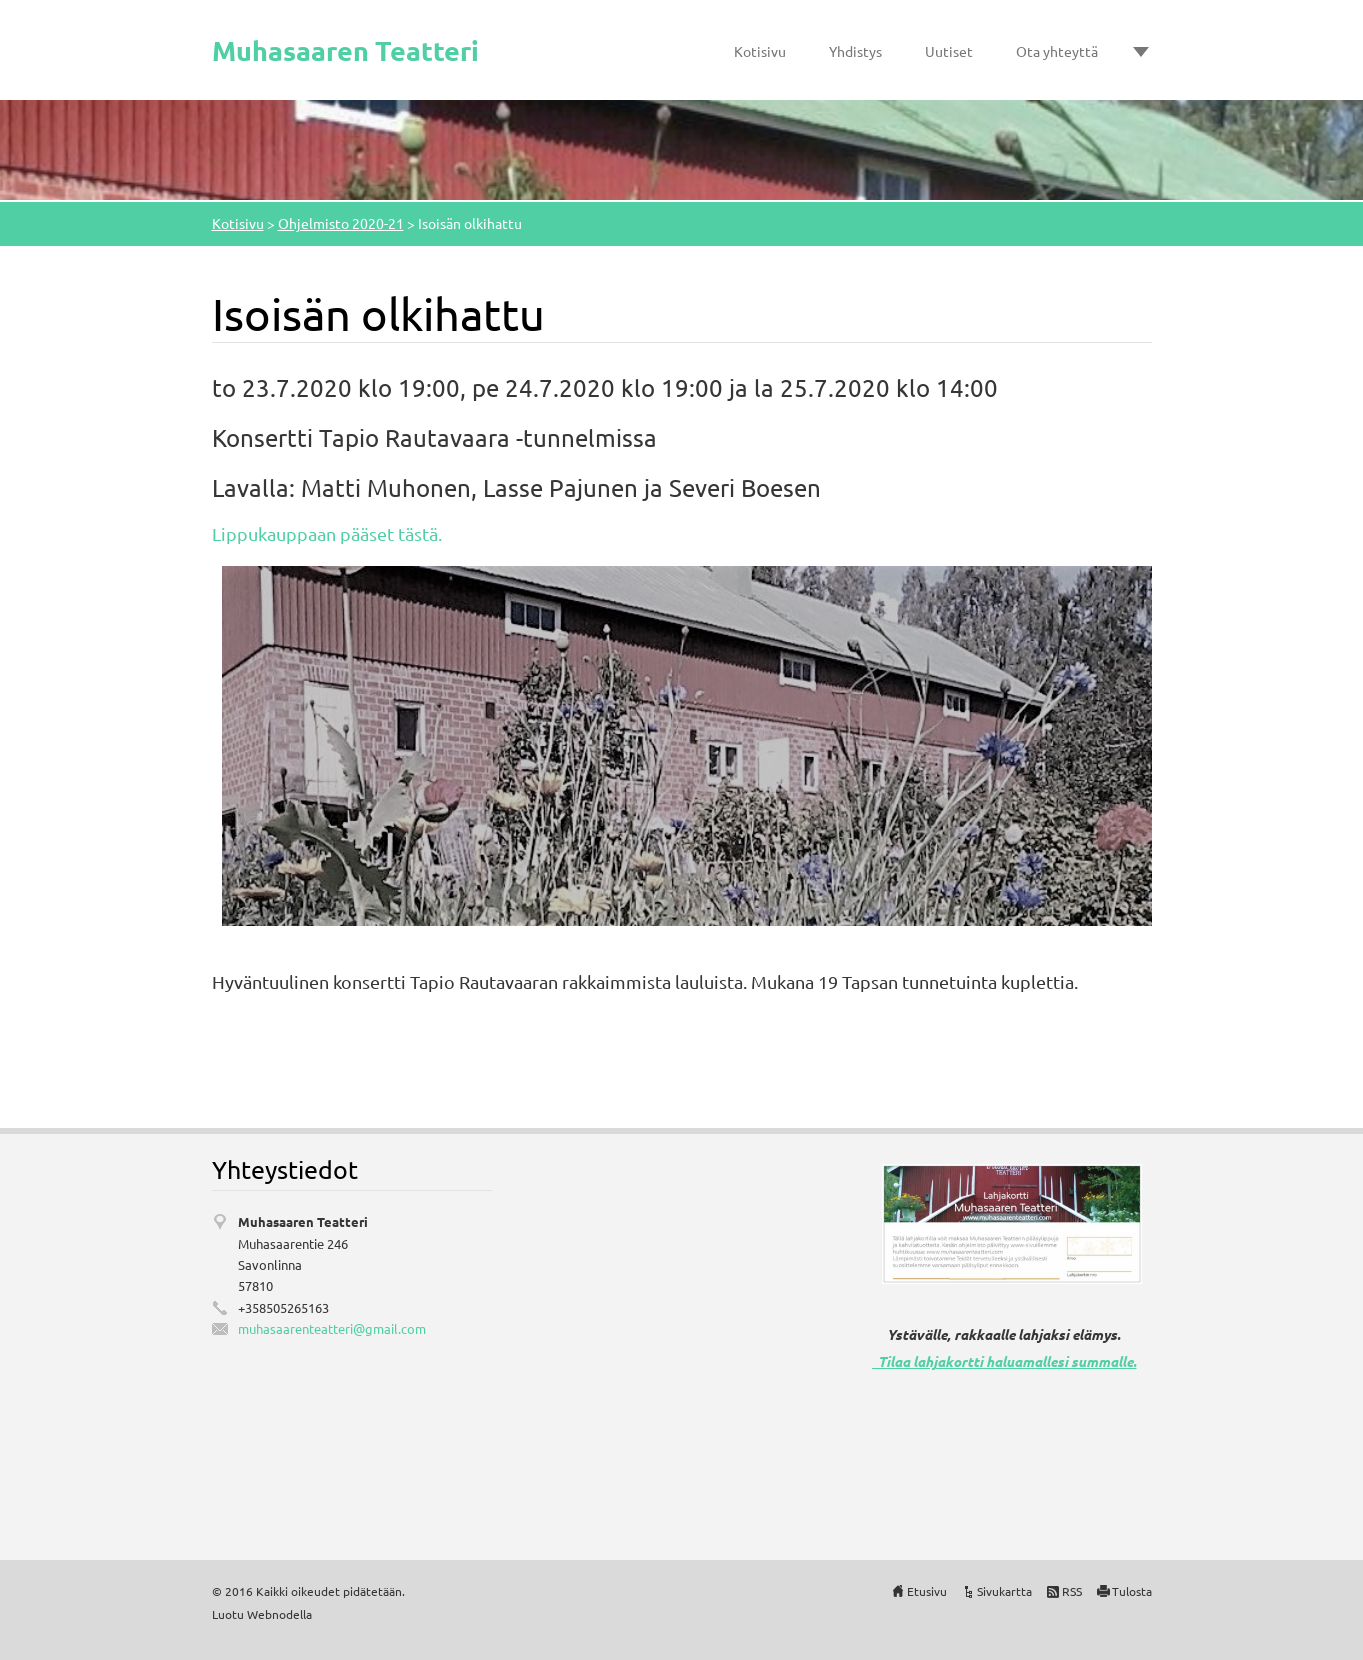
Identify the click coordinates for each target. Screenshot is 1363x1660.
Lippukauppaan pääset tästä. (327, 533)
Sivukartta (1004, 1591)
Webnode (273, 1614)
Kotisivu (760, 51)
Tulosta (1132, 1591)
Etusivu (927, 1591)
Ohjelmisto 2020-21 (341, 223)
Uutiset (949, 51)
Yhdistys (855, 51)
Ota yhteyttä (1057, 51)
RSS (1072, 1591)
